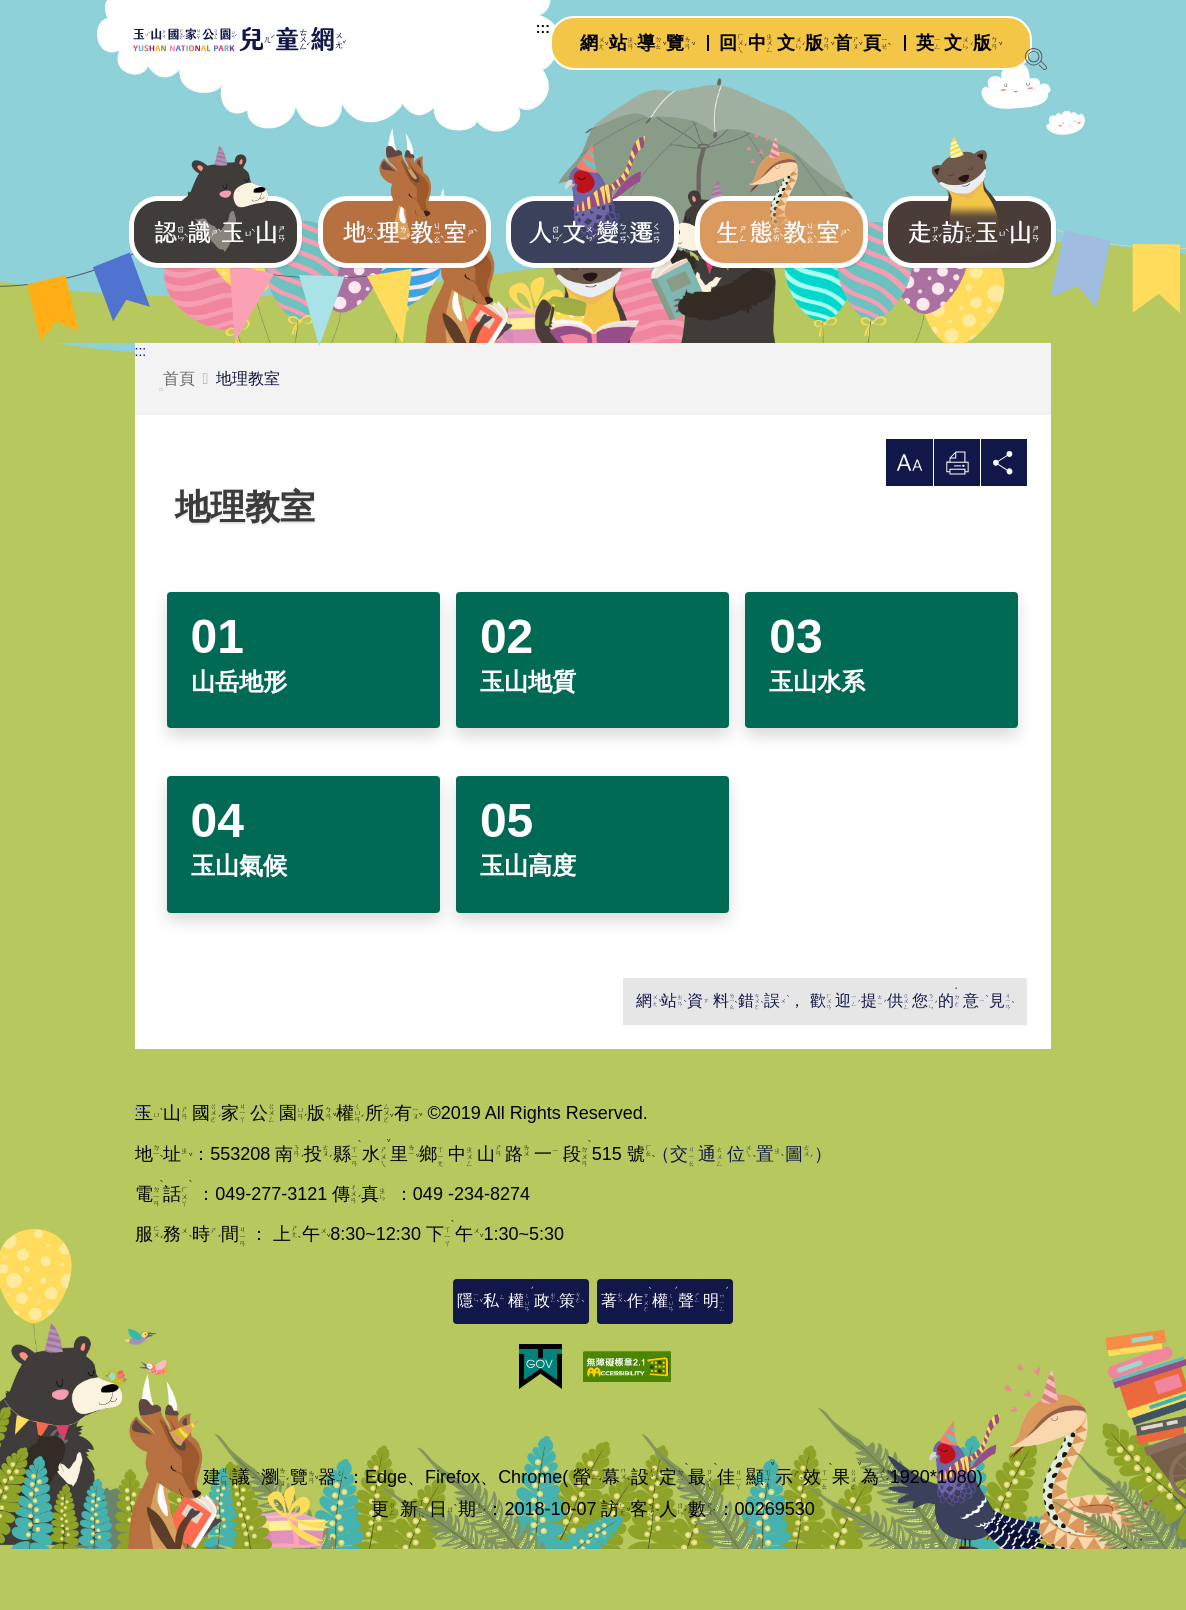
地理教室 (248, 437)
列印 (954, 527)
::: (518, 44)
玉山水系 (817, 741)
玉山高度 (528, 926)
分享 (1003, 527)
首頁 (177, 439)
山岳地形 (239, 741)
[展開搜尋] (1036, 59)
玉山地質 (528, 741)
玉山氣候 (239, 926)
